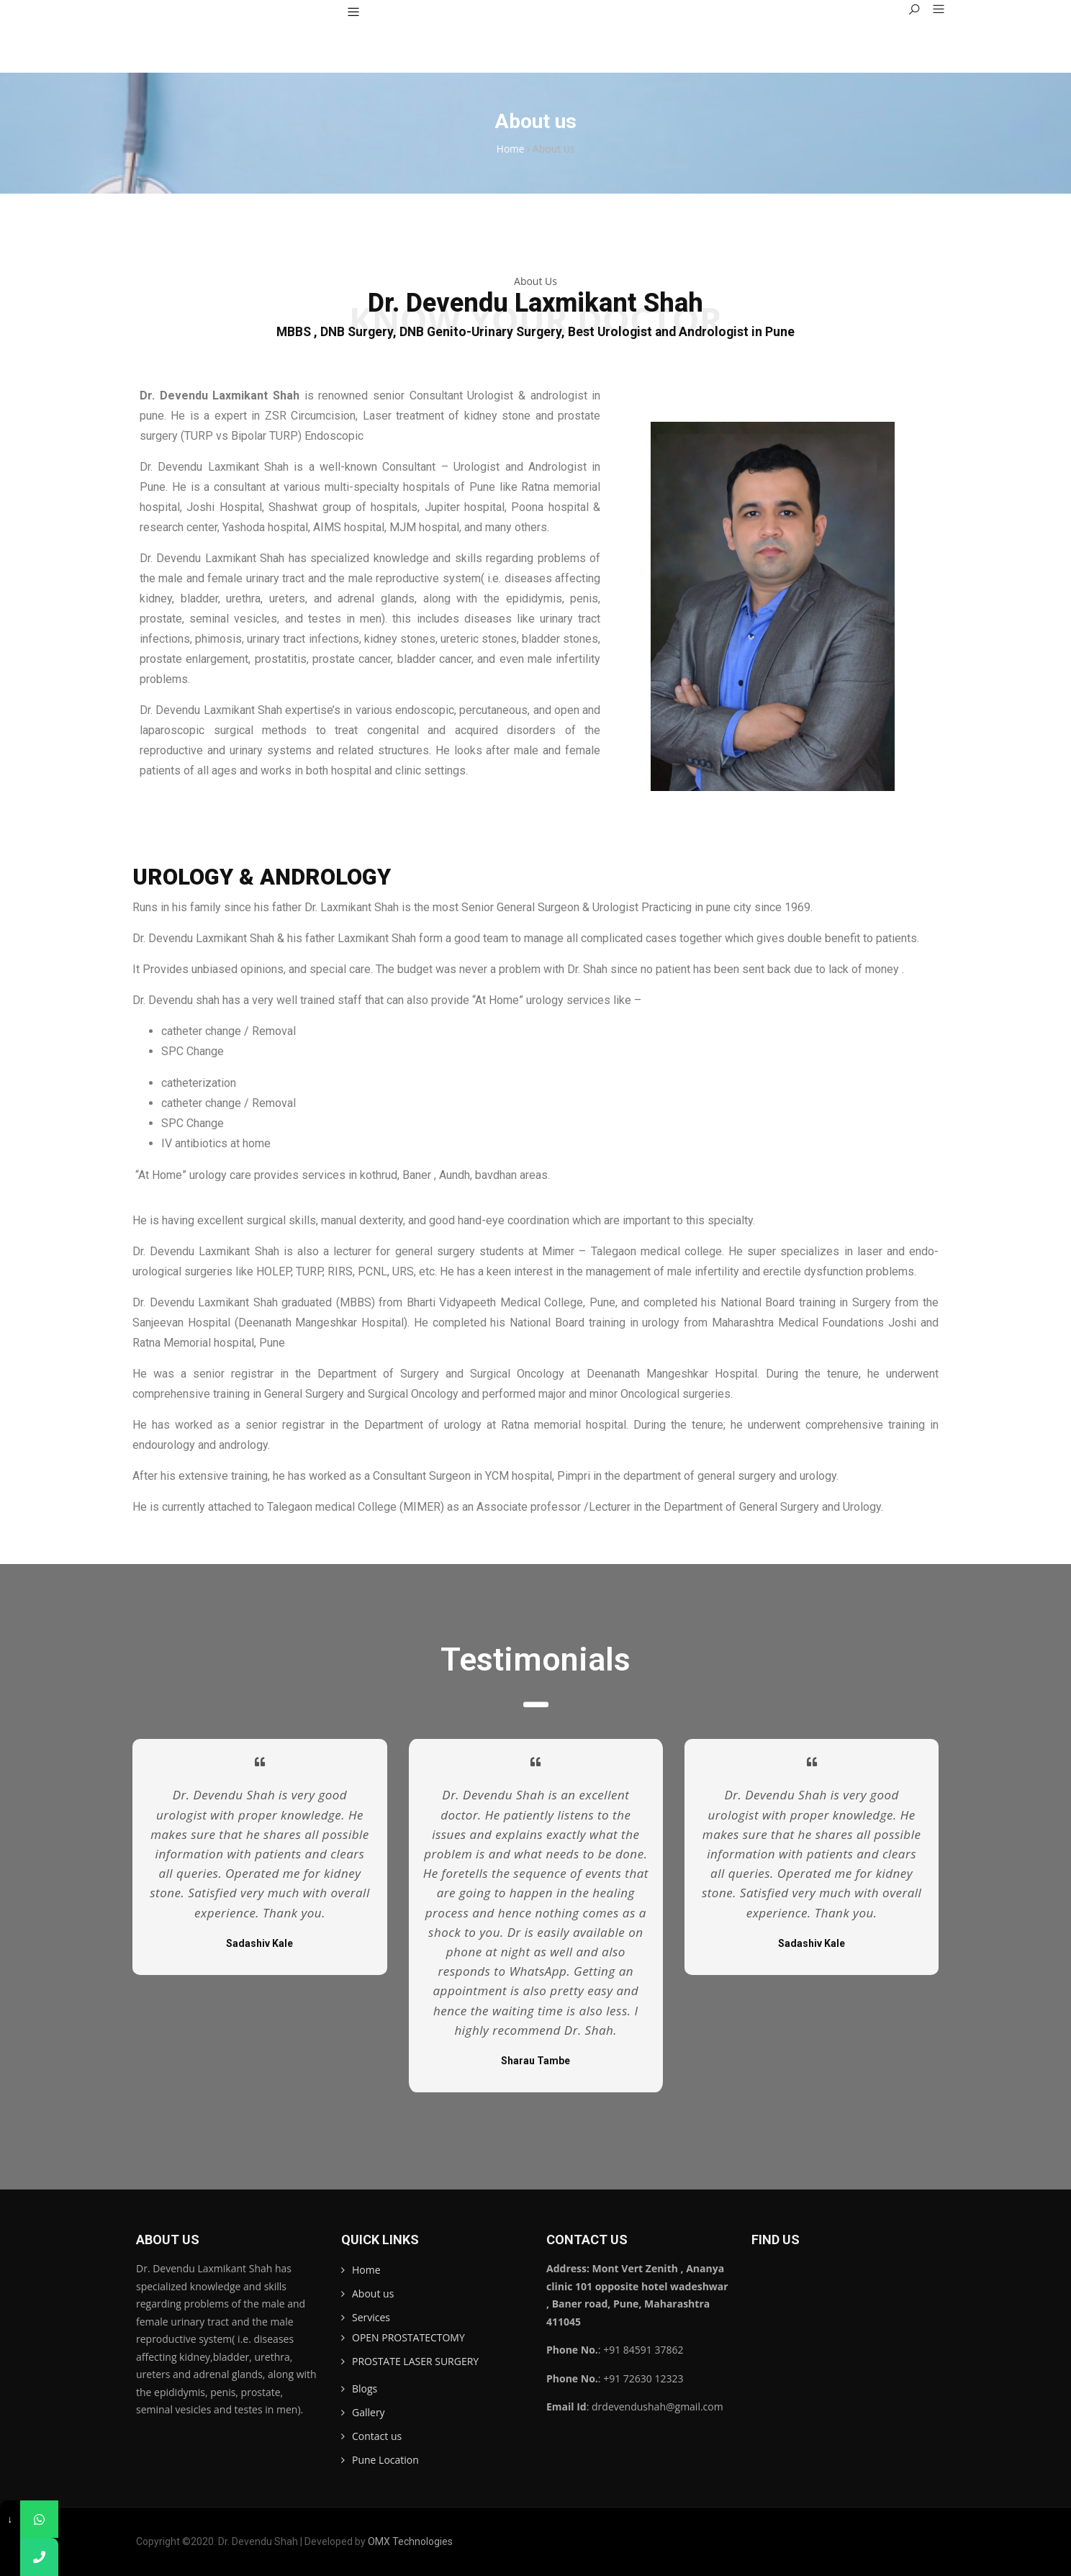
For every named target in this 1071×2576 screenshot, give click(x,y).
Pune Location (385, 2460)
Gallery (368, 2412)
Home (366, 2270)
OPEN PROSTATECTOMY (408, 2337)
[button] (933, 10)
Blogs (364, 2388)
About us (373, 2293)
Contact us (377, 2436)
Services (371, 2317)
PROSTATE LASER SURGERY (415, 2361)
